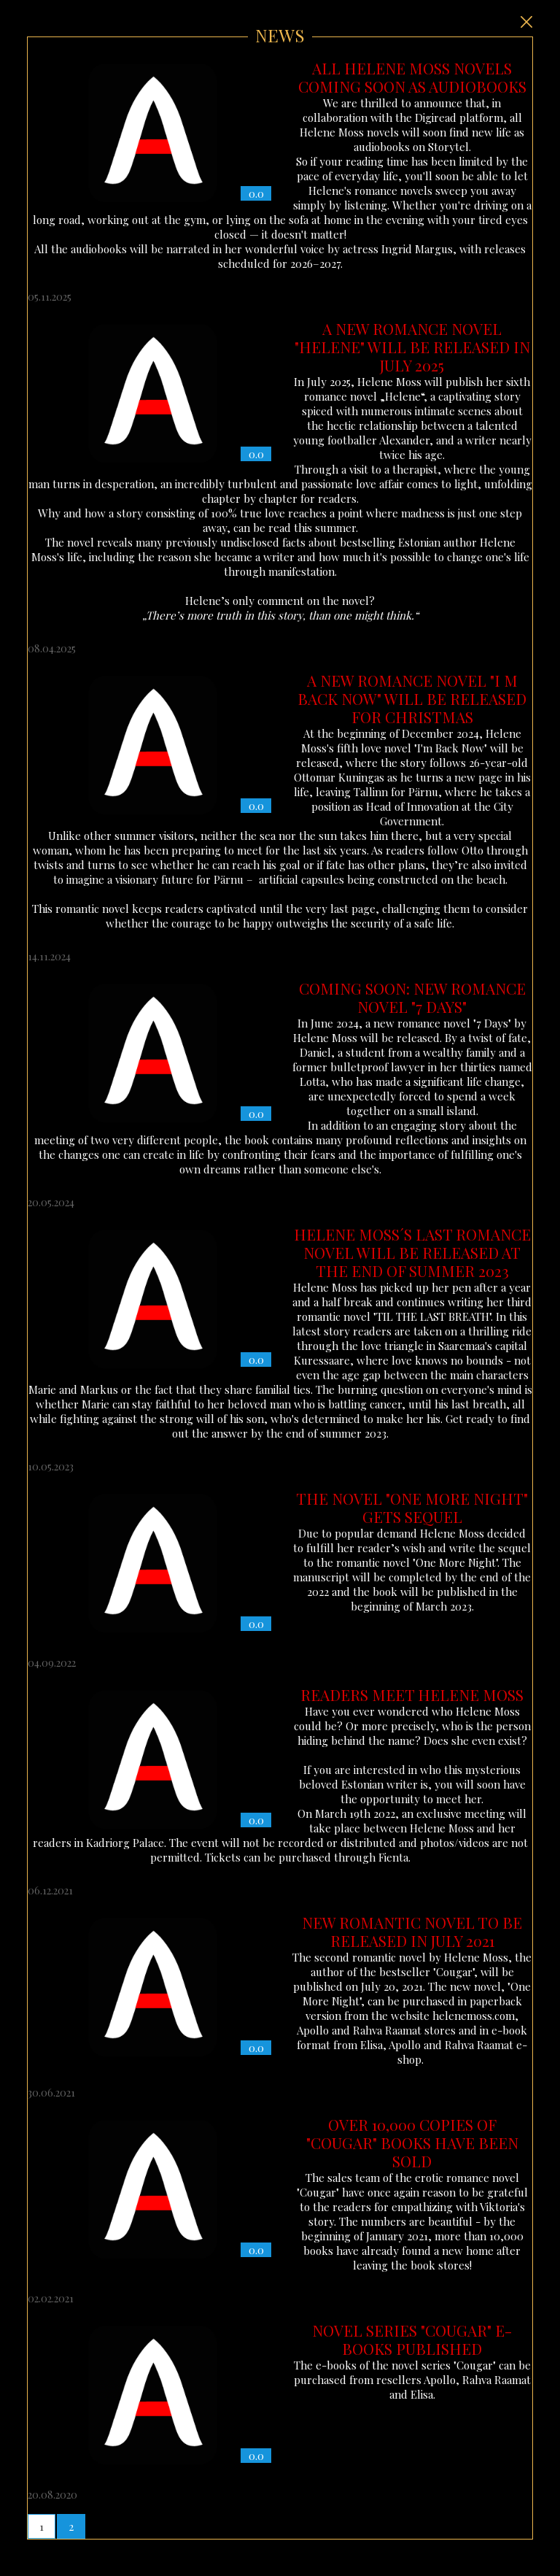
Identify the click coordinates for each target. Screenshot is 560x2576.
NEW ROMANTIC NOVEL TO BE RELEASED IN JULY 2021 (412, 1931)
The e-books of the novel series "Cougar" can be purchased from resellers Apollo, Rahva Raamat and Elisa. (280, 2395)
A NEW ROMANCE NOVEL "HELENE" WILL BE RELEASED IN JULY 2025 (412, 346)
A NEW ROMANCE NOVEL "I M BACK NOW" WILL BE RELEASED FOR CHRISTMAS (412, 698)
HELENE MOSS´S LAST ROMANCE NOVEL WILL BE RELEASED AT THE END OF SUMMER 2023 (412, 1252)
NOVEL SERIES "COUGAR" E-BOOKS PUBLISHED (412, 2339)
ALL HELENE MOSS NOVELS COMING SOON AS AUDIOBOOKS (412, 77)
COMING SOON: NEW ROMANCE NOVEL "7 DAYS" (412, 997)
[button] (41, 2526)
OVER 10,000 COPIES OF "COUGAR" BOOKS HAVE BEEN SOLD (412, 2142)
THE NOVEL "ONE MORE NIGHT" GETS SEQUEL (412, 1507)
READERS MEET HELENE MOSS (412, 1694)
